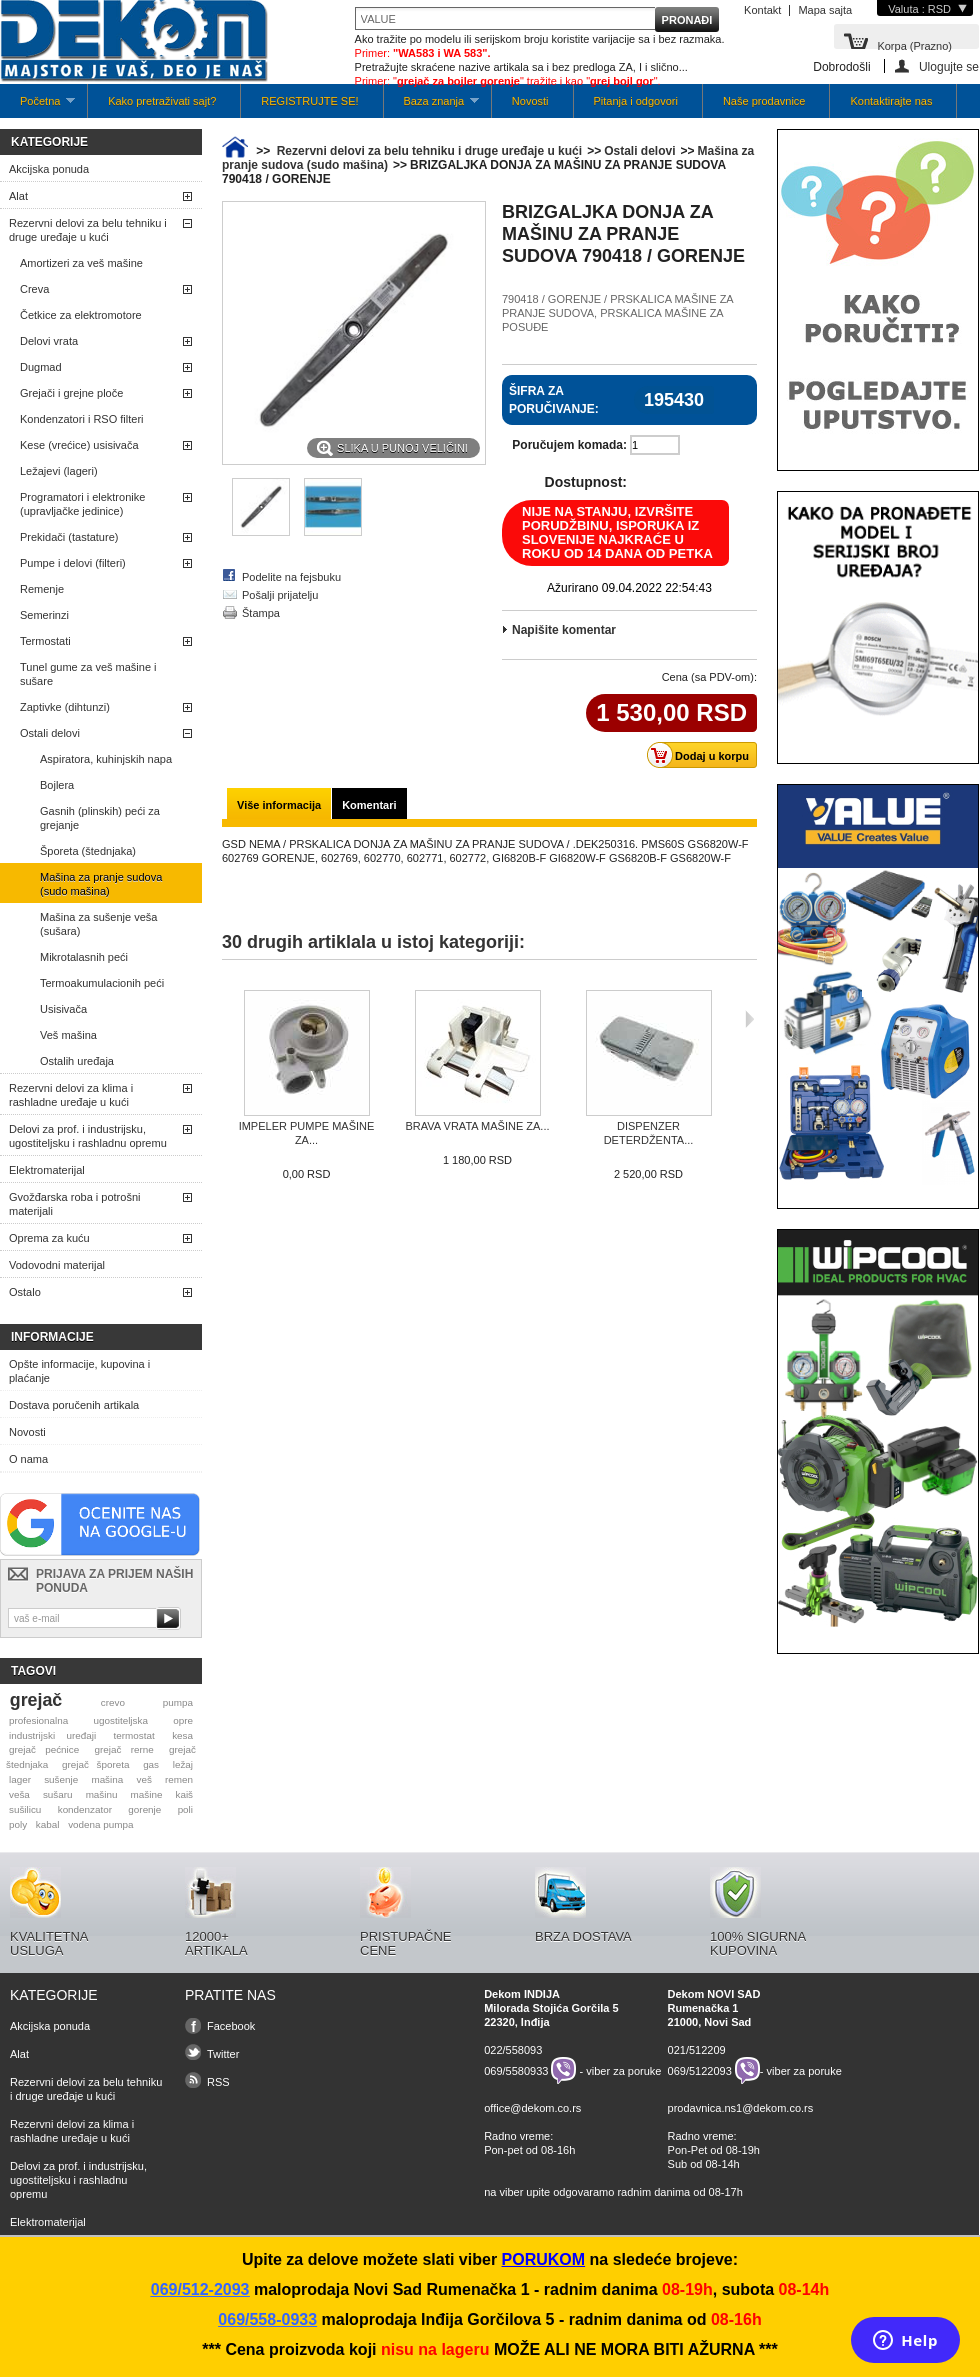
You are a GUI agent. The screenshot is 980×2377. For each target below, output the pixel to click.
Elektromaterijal (47, 1170)
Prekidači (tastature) (69, 537)
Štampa (261, 613)
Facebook (231, 2026)
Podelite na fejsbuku (291, 577)
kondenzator (85, 1809)
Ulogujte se (949, 66)
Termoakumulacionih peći (102, 983)
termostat (134, 1735)
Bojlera (57, 785)
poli (185, 1809)
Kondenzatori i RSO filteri (82, 419)
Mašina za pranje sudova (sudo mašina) (101, 884)
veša (19, 1794)
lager (20, 1779)
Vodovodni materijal (57, 1265)
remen (179, 1779)
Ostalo (25, 1292)
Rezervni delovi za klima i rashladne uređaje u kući (71, 1095)
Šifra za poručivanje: (554, 400)
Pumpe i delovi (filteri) (73, 563)
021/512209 (697, 2050)
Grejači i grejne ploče (71, 393)
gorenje (144, 1809)
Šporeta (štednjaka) (88, 851)
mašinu (102, 1794)
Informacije (52, 1337)
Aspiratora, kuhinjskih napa (106, 759)
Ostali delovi (50, 733)
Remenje (42, 589)
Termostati (45, 641)
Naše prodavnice (764, 101)
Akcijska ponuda (49, 169)
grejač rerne (124, 1749)
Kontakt (762, 10)
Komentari (369, 805)
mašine (147, 1794)
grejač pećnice (44, 1749)
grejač (36, 1700)
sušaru (58, 1794)
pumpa (178, 1702)
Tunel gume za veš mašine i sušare (88, 674)
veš (143, 1779)
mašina (107, 1779)
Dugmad (41, 367)
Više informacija (279, 805)
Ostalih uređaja (77, 1061)
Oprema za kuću (49, 1238)
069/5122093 (700, 2071)
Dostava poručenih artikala (74, 1405)
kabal (48, 1824)
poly (18, 1824)
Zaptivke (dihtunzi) (65, 707)
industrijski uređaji (52, 1735)
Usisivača (63, 1009)
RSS (218, 2082)
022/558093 (513, 2050)
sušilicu (25, 1809)
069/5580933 (516, 2071)
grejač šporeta (96, 1764)
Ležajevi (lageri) (59, 471)
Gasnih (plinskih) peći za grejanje (100, 818)
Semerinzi (44, 615)
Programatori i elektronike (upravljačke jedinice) (82, 504)
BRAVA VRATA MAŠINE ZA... (477, 1126)
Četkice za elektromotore (81, 315)
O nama (28, 1459)
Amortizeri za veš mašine (81, 263)
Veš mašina (68, 1035)
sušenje (61, 1779)
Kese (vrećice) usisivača (79, 445)
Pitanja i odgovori (636, 101)
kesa (182, 1735)
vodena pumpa (100, 1824)
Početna (37, 106)
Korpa (914, 44)
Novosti (530, 101)
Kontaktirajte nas (891, 101)
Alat (18, 196)
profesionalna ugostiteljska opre (101, 1720)
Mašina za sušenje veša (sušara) (98, 924)
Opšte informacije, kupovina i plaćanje (79, 1371)
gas (151, 1764)
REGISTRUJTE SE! (309, 101)
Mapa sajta (825, 10)
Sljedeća (749, 1019)
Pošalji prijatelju (280, 595)
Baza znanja (431, 106)
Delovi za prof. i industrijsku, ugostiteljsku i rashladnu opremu (88, 1136)
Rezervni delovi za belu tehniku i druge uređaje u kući (88, 230)
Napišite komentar (564, 630)
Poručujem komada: (569, 445)
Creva (34, 289)
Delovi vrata (49, 341)
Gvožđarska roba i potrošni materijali (74, 1204)
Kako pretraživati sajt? (162, 101)
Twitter (223, 2054)
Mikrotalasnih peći (84, 957)
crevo (113, 1702)
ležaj (183, 1764)
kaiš (184, 1794)
